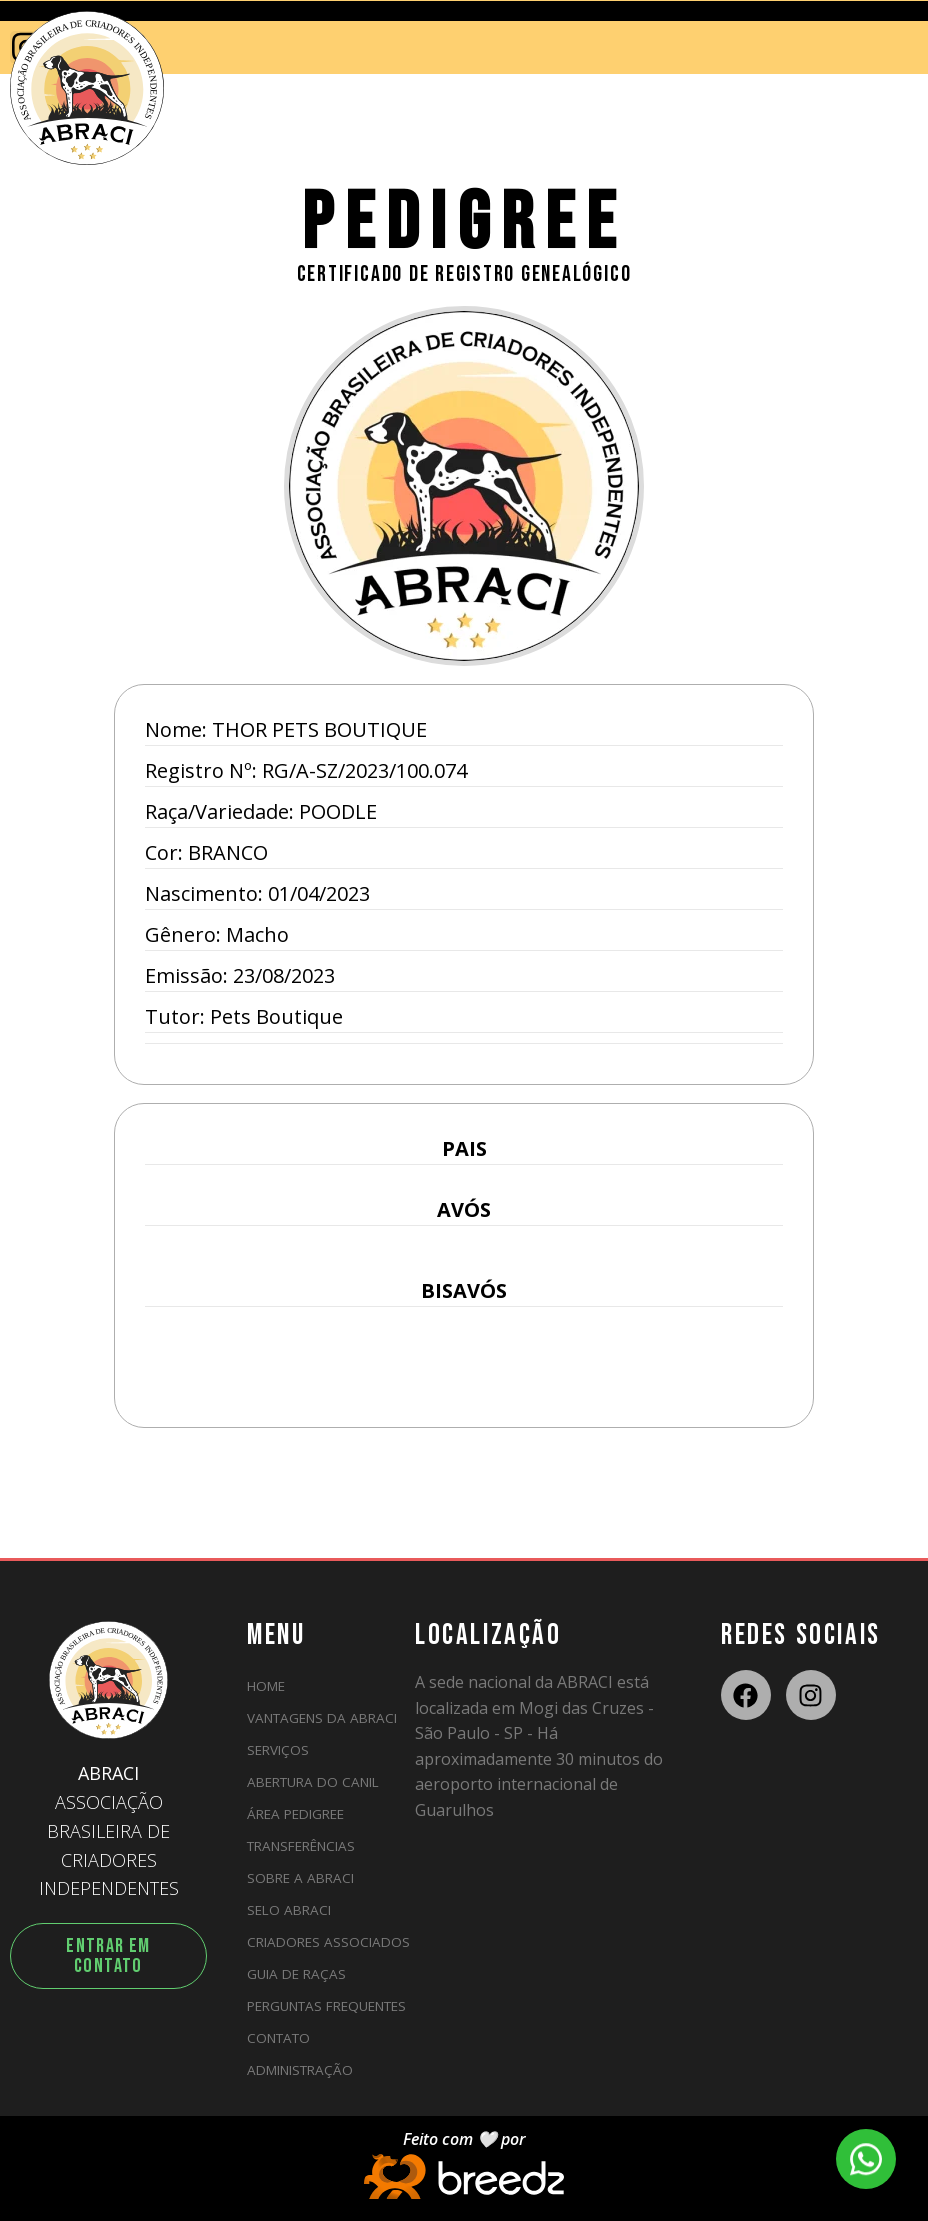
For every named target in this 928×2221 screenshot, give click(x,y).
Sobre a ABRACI (300, 1878)
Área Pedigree (295, 1814)
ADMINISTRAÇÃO (300, 2070)
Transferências (301, 1846)
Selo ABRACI (289, 1910)
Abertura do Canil (313, 1782)
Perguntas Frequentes (326, 2006)
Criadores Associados (328, 1942)
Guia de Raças (296, 1974)
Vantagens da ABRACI (322, 1718)
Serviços (278, 1750)
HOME (266, 1686)
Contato (278, 2038)
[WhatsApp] (866, 2159)
